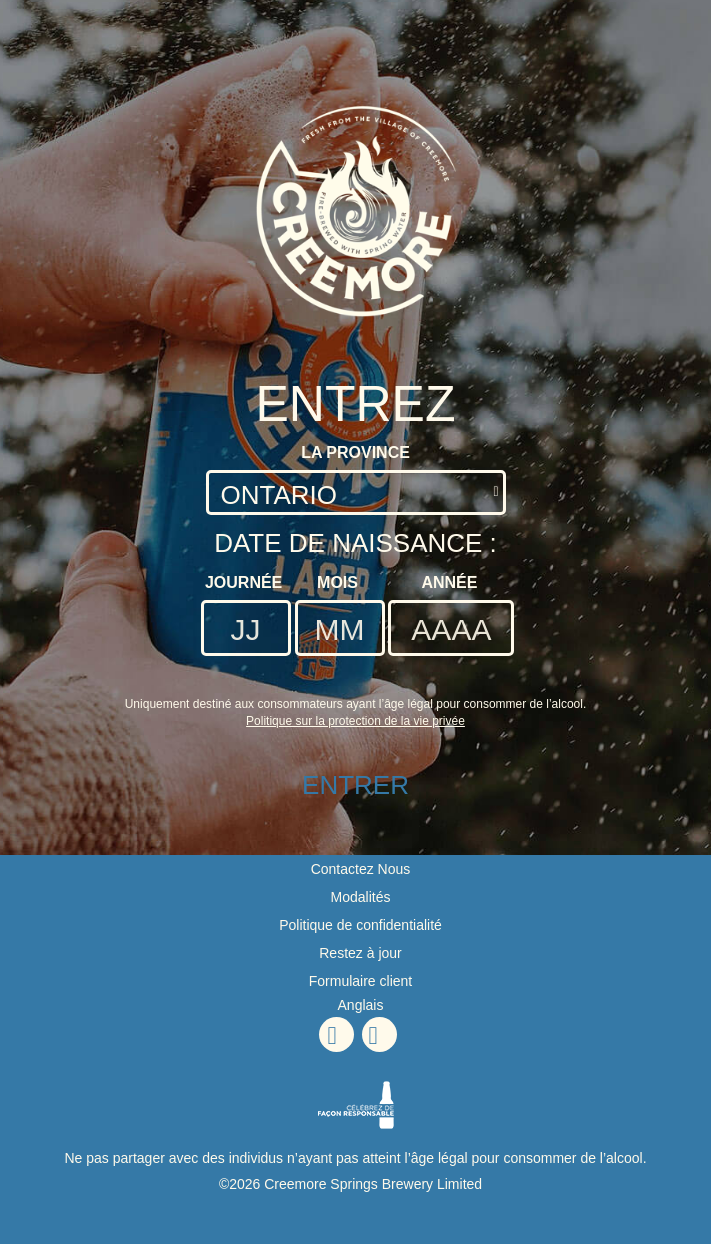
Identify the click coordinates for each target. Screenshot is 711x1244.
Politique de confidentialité (360, 925)
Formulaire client (360, 981)
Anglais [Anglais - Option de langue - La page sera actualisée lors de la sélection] (361, 1005)
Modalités (361, 897)
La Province (355, 452)
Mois (337, 582)
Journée (243, 582)
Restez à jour (360, 953)
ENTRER (355, 785)
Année (449, 582)
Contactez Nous (361, 869)
